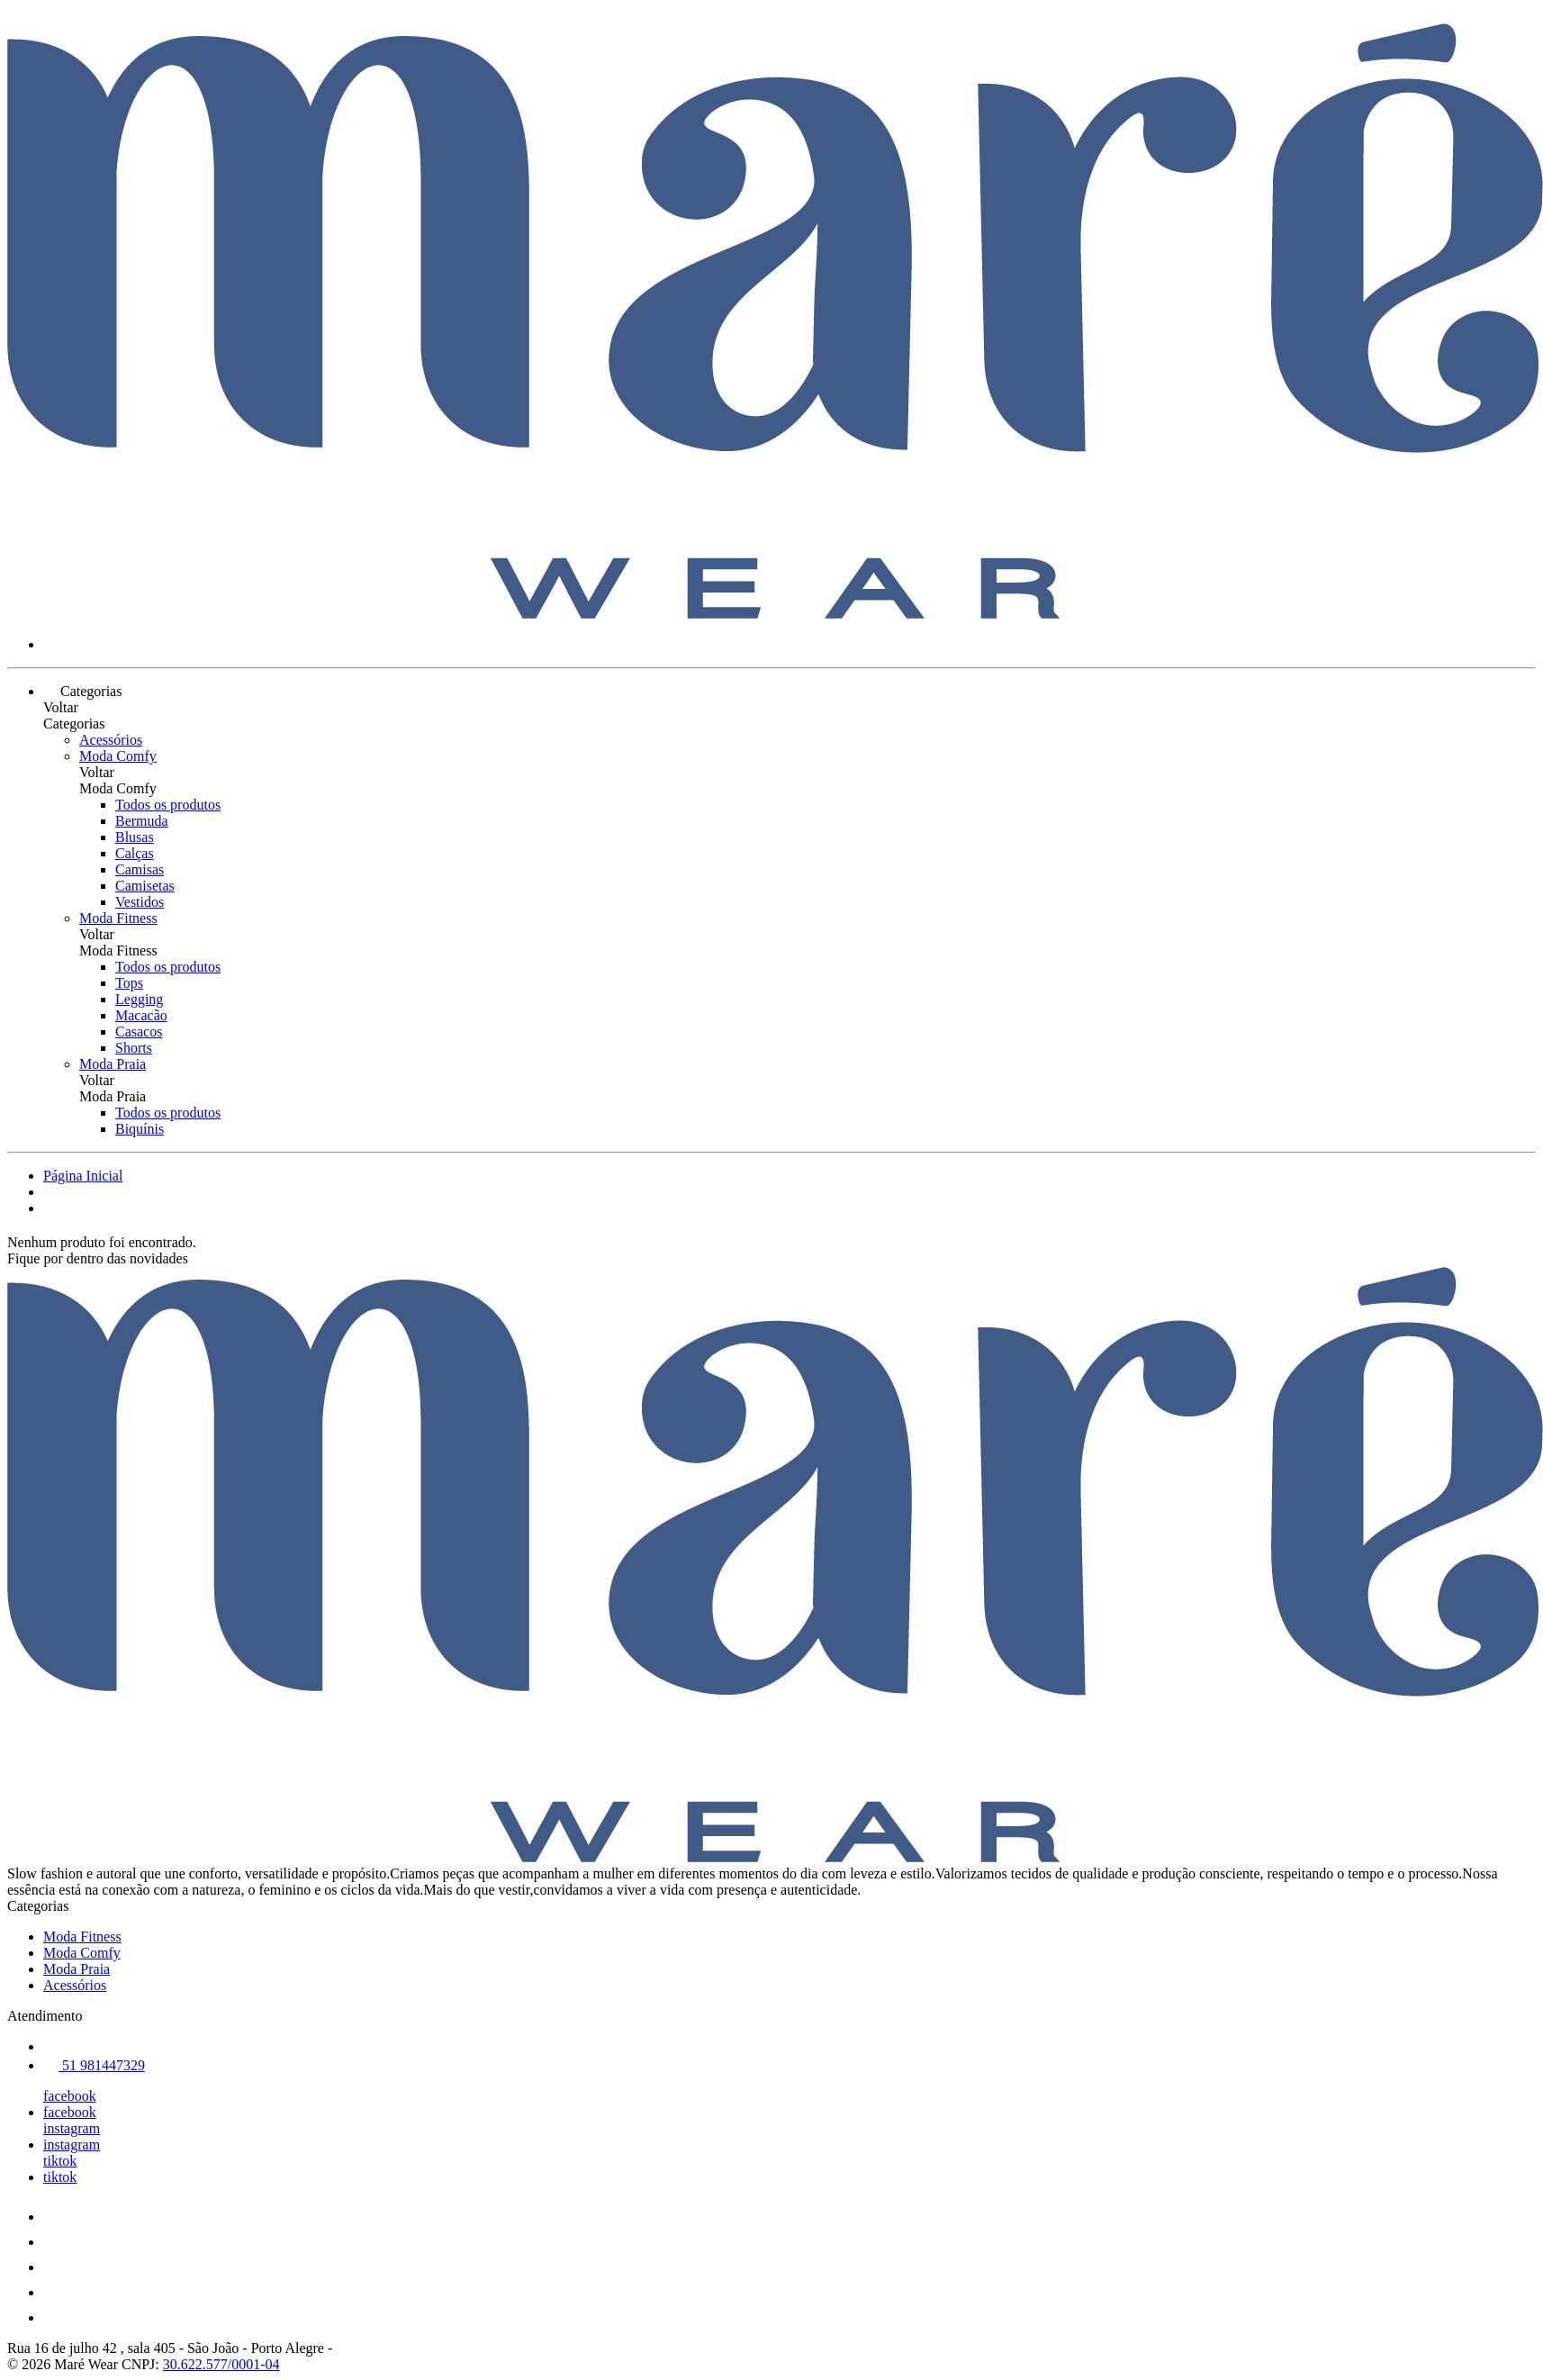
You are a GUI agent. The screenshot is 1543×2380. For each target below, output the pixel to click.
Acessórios (110, 739)
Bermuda (141, 820)
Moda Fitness (118, 918)
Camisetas (145, 885)
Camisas (139, 869)
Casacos (138, 1031)
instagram (71, 2128)
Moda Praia (112, 1064)
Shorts (133, 1047)
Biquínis (139, 1128)
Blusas (134, 837)
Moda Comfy (118, 756)
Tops (129, 983)
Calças (134, 853)
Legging (139, 999)
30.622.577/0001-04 (221, 2364)
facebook (69, 2096)
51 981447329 (94, 2065)
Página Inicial (82, 1175)
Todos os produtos (168, 804)
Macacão (141, 1015)
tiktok (60, 2160)
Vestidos (139, 901)
